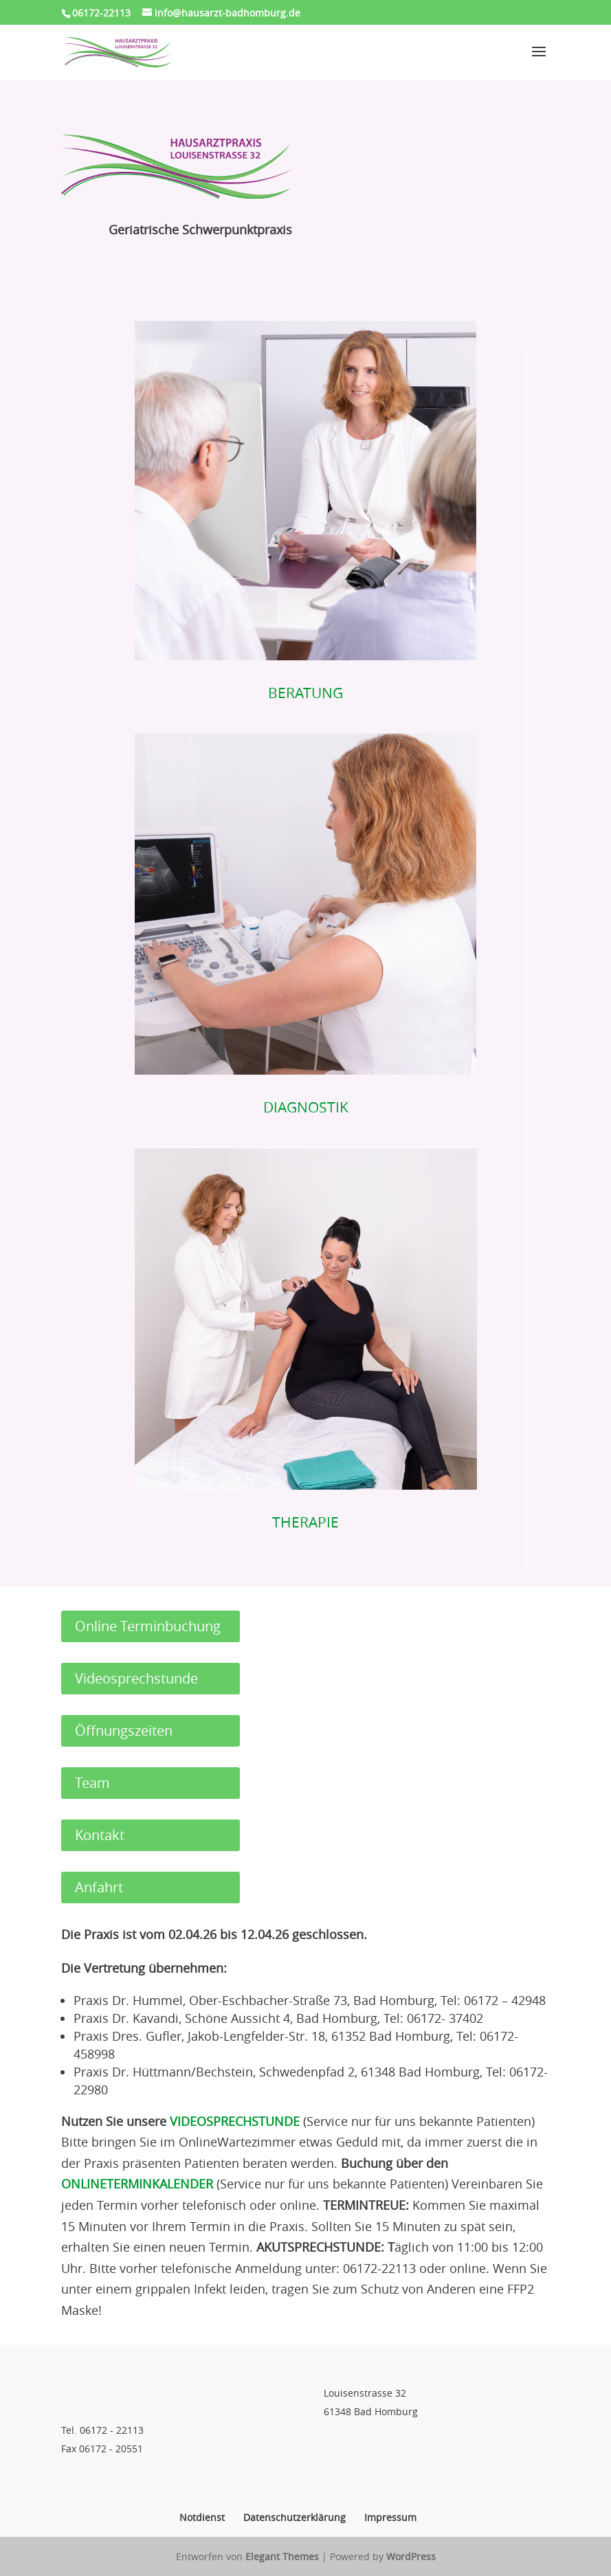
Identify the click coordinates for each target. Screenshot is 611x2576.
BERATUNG (305, 692)
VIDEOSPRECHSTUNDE (235, 2121)
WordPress (411, 2556)
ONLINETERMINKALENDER (137, 2183)
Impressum (390, 2517)
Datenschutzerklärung (294, 2517)
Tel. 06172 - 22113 (102, 2430)
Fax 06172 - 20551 (102, 2448)
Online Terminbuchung (148, 1626)
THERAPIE (305, 1522)
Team (92, 1782)
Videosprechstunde (136, 1678)
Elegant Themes (282, 2556)
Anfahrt (99, 1887)
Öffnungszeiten (124, 1730)
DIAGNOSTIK (305, 1107)
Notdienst (202, 2517)
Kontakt (99, 1835)
